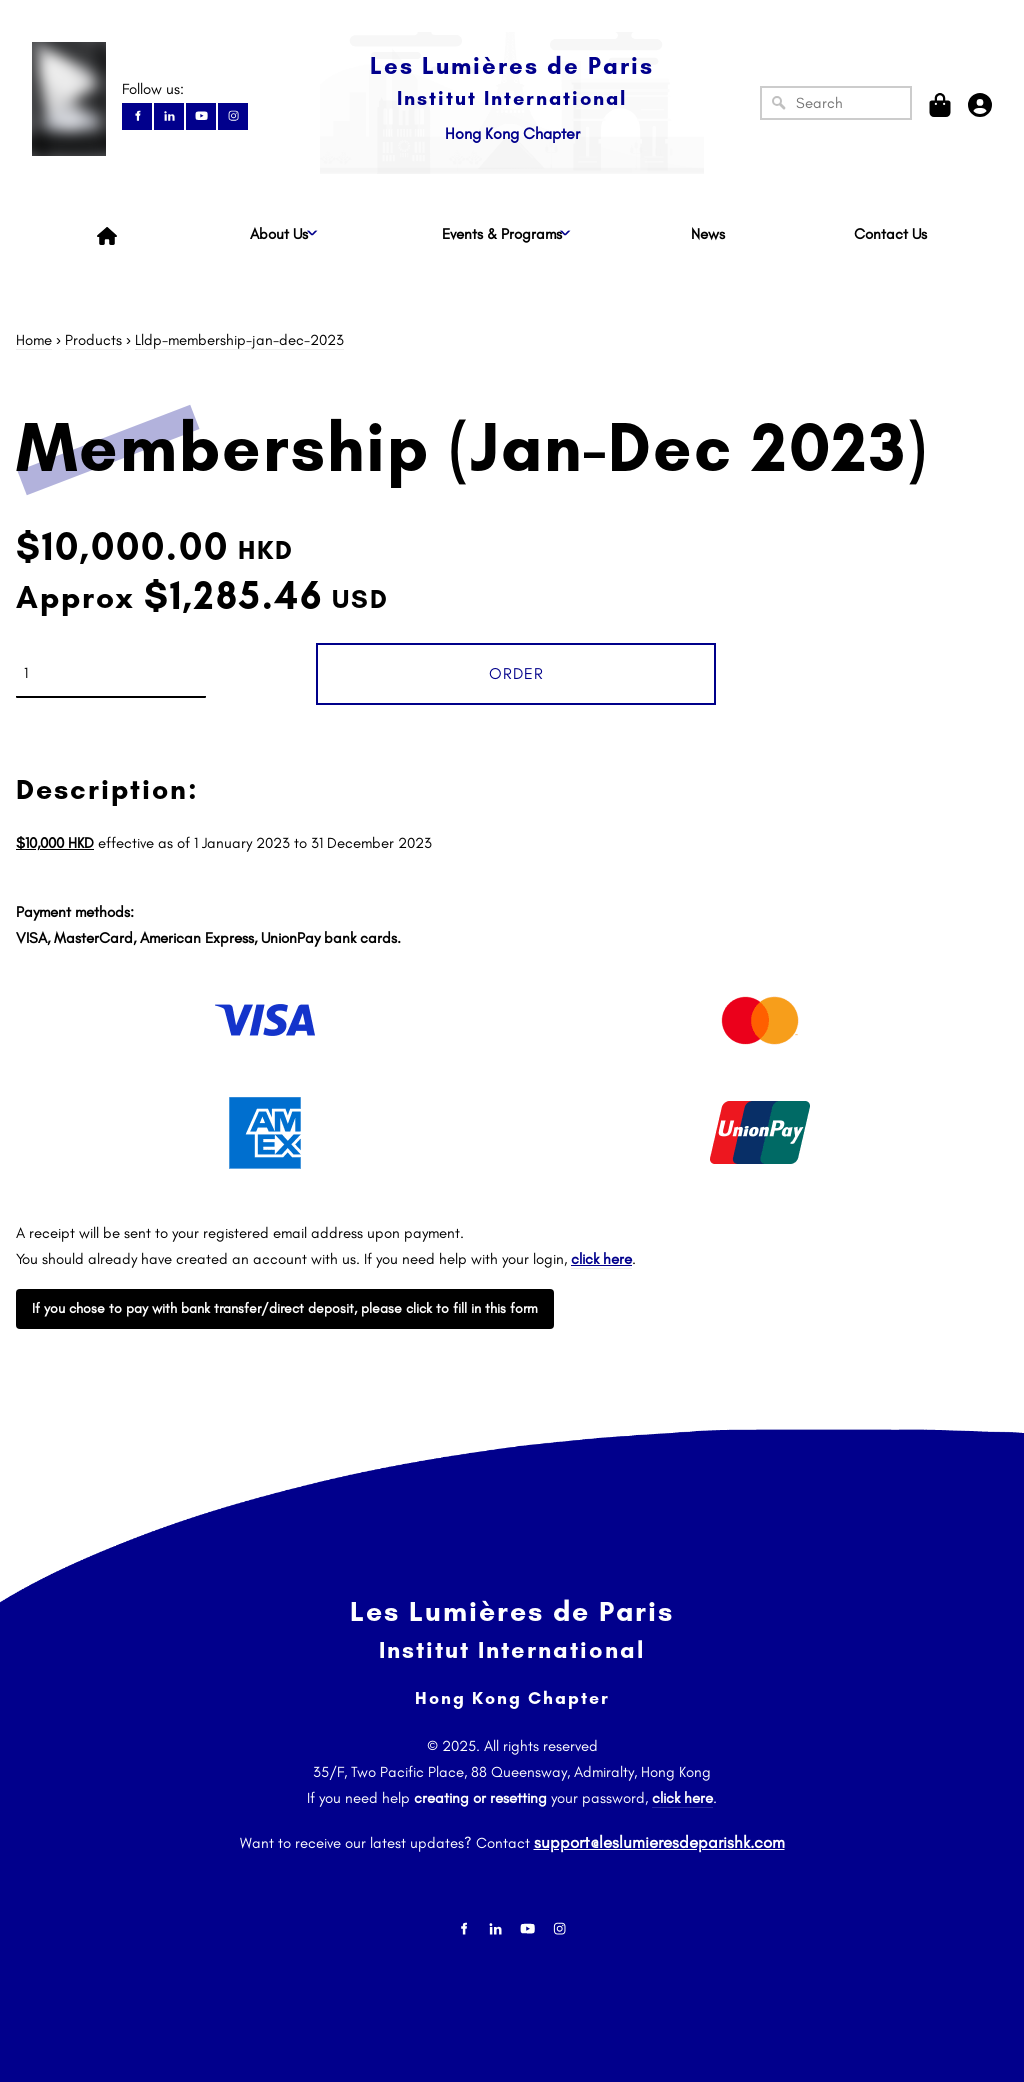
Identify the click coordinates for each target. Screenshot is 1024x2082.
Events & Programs (502, 234)
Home (34, 340)
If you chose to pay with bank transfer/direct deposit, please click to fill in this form (282, 1302)
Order (516, 673)
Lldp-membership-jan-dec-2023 (239, 340)
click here (682, 1798)
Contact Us (890, 234)
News (708, 234)
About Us (279, 234)
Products (93, 340)
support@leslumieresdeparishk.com (659, 1837)
